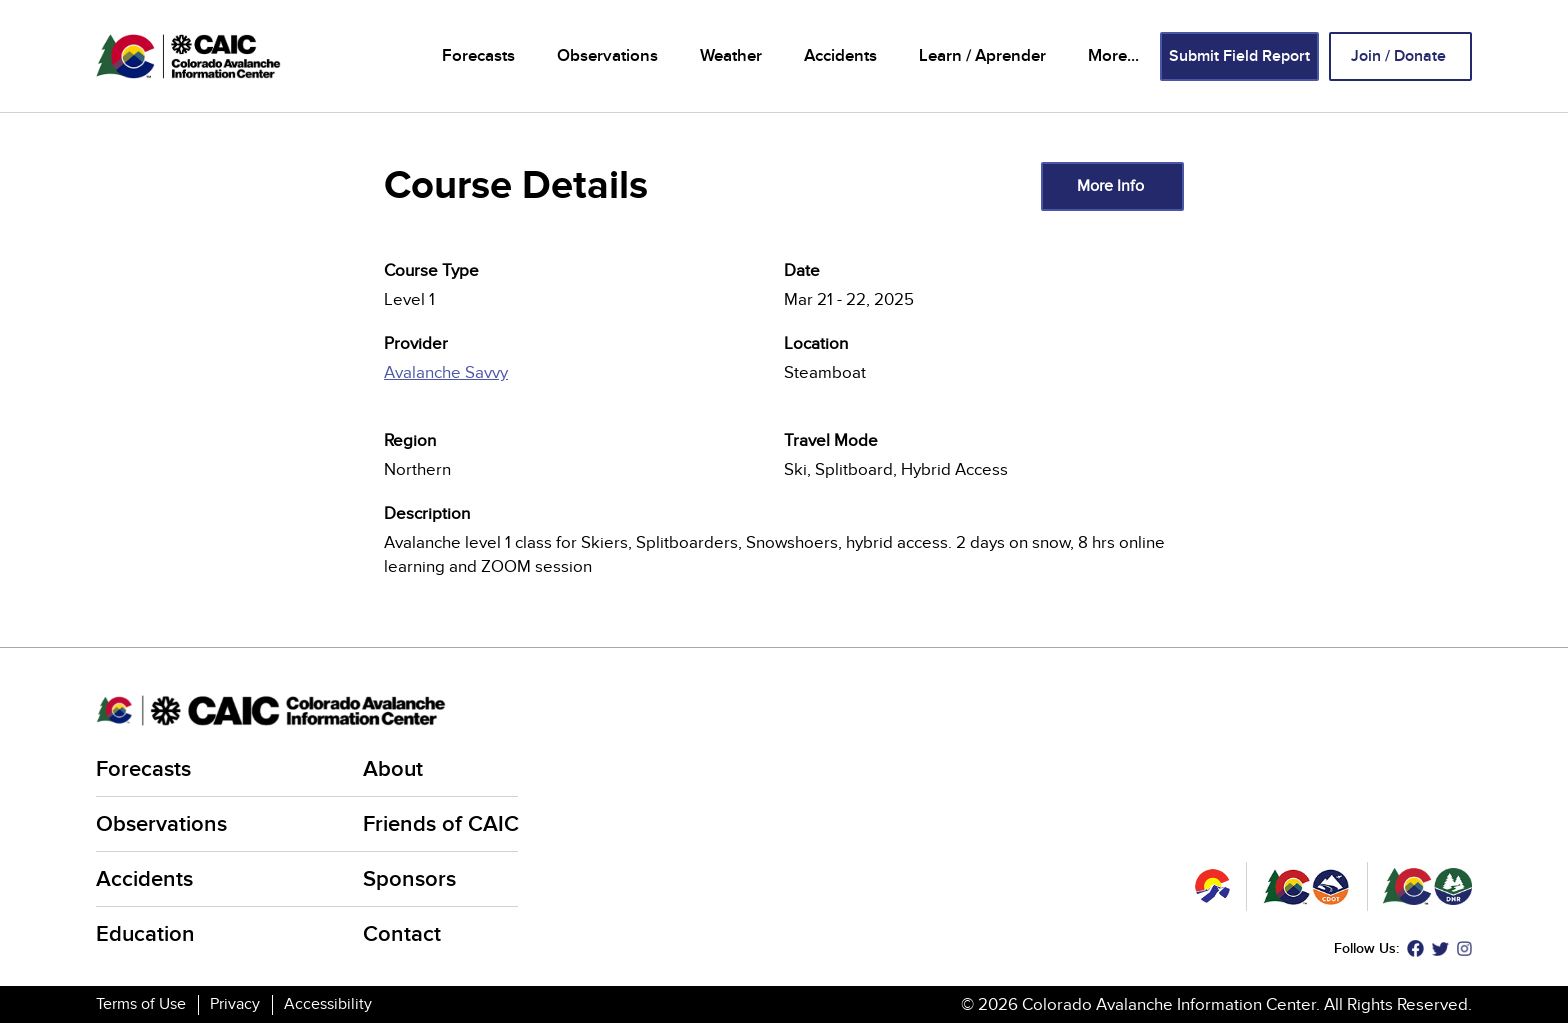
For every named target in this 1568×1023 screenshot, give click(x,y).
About (393, 769)
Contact (402, 934)
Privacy (235, 1004)
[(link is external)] (584, 384)
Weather (731, 56)
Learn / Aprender (982, 56)
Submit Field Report (1239, 56)
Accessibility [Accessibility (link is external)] (329, 1004)
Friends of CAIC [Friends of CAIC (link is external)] (442, 824)
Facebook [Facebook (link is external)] (1415, 948)
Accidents (840, 56)
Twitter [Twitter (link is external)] (1440, 948)
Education (145, 934)
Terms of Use (141, 1004)
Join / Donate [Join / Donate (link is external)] (1400, 56)
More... (1113, 56)
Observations (607, 56)
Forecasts (478, 56)
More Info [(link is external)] (1112, 186)
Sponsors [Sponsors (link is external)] (411, 879)
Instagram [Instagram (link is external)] (1464, 948)
